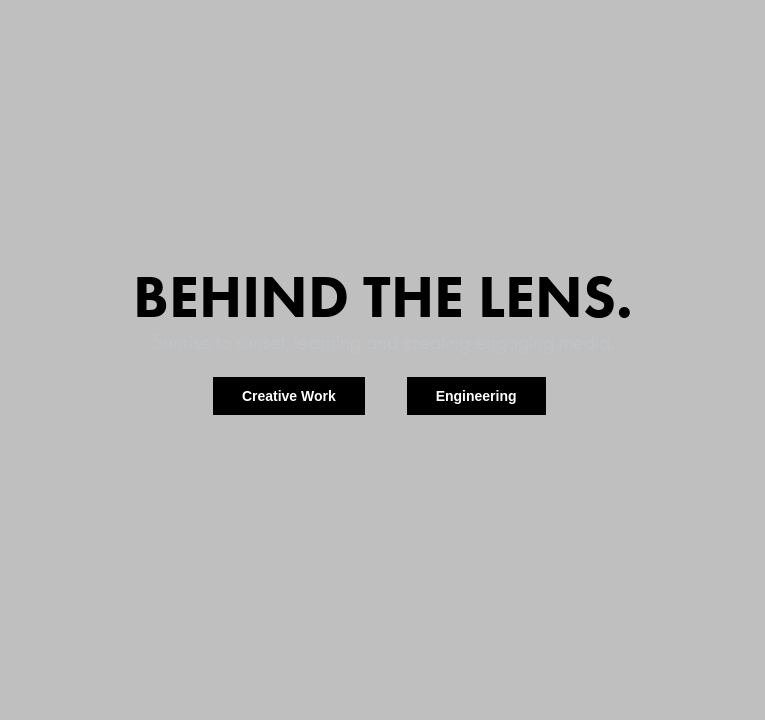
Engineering (476, 396)
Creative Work (289, 396)
